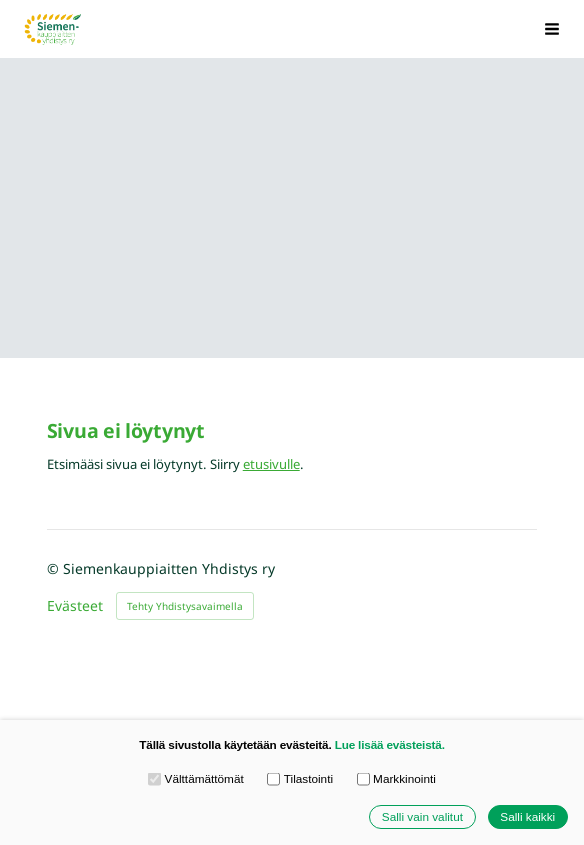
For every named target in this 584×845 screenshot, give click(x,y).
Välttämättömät (196, 779)
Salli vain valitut (422, 816)
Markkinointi (396, 779)
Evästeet (75, 606)
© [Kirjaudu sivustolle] (55, 568)
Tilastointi (300, 779)
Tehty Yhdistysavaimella (185, 606)
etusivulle (271, 464)
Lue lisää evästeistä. (390, 744)
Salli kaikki (527, 816)
